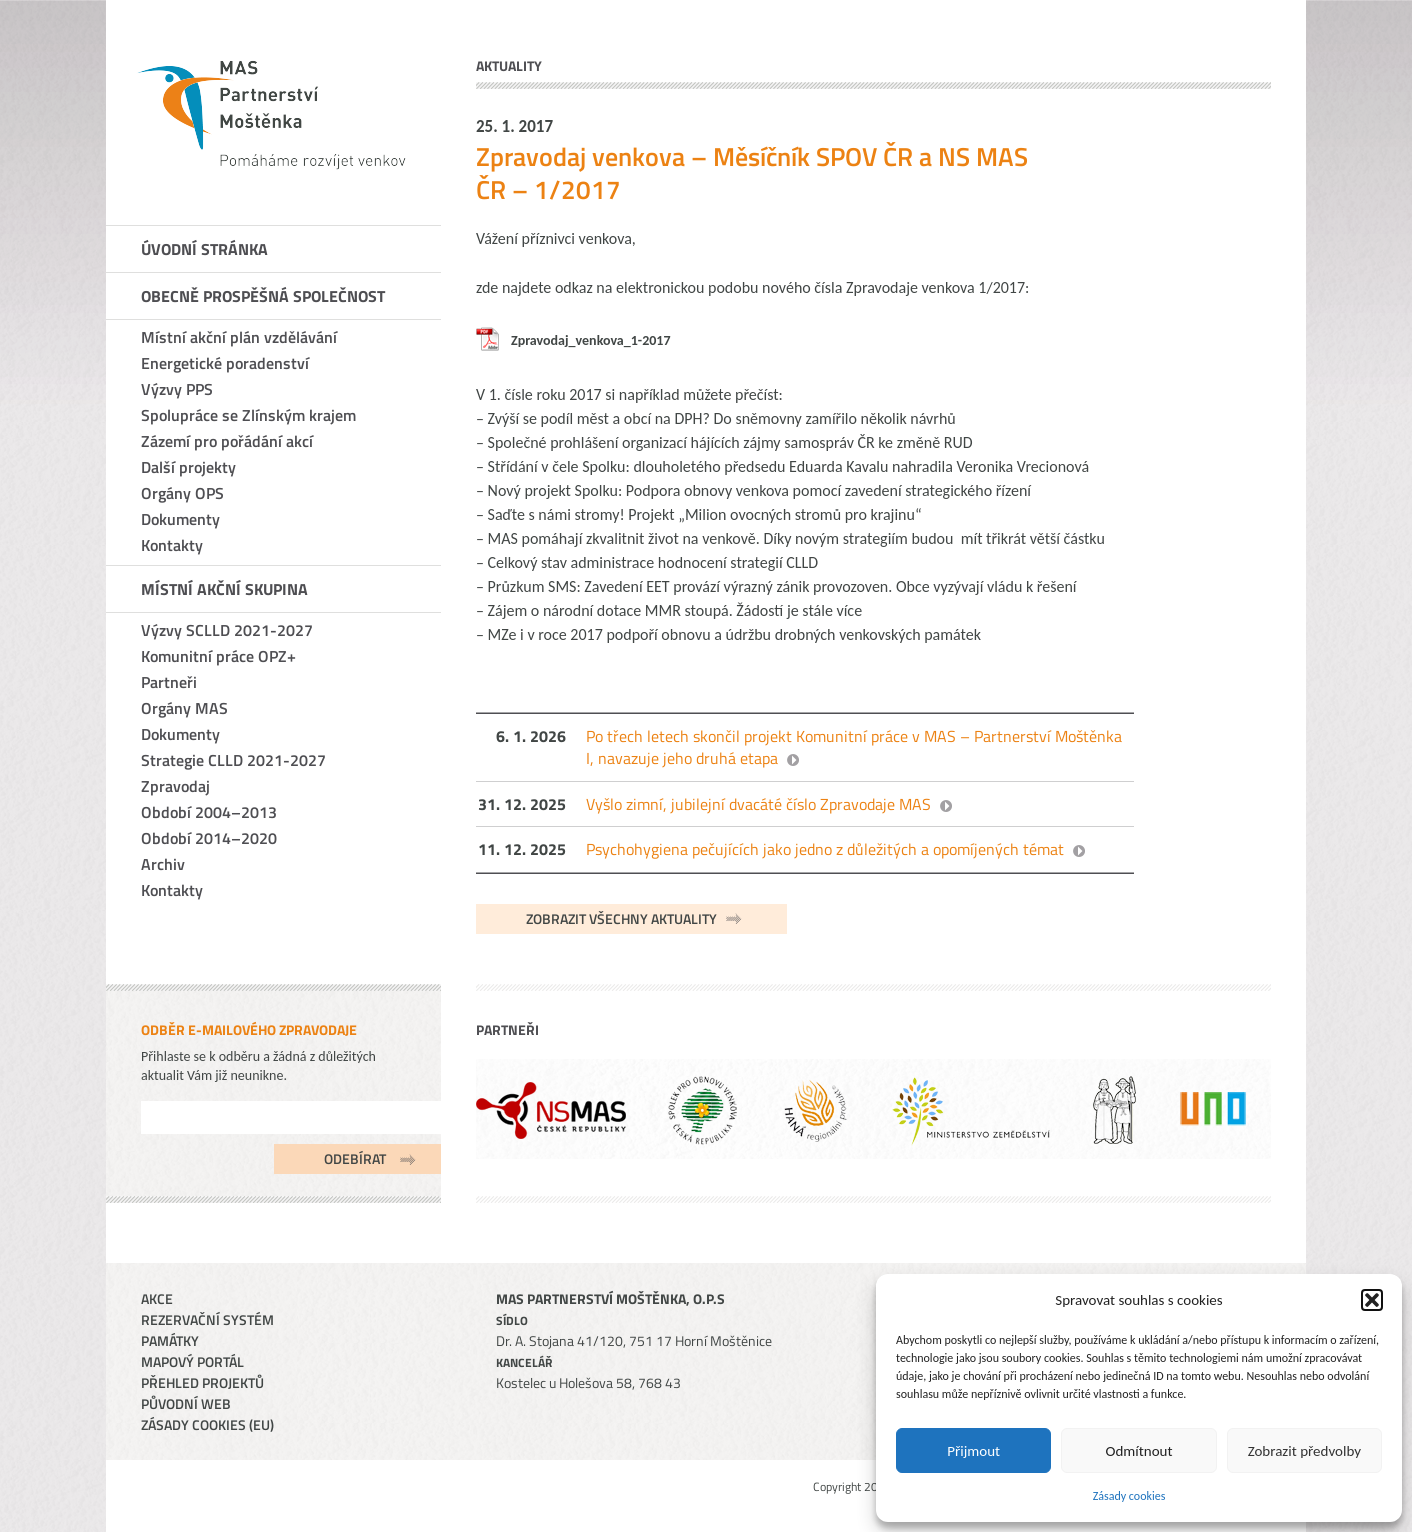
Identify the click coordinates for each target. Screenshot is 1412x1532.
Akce (157, 1298)
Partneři (169, 682)
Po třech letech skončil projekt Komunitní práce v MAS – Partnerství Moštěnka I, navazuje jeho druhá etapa (854, 747)
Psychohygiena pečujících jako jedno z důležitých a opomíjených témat (825, 849)
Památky (170, 1340)
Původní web (186, 1403)
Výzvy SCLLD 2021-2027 (227, 630)
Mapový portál (192, 1361)
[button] (1372, 1300)
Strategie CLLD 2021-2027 (233, 760)
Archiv (163, 864)
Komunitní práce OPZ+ (218, 656)
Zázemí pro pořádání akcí (227, 441)
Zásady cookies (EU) (207, 1424)
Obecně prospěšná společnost (263, 296)
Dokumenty (180, 519)
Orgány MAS (184, 708)
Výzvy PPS (177, 389)
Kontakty (172, 545)
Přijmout (973, 1451)
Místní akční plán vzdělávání (239, 337)
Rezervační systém (207, 1319)
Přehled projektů (202, 1382)
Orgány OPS (182, 493)
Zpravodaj (175, 786)
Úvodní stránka (204, 249)
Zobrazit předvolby (1304, 1451)
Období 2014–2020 (209, 838)
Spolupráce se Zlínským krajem (248, 415)
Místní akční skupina (224, 589)
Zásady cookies (1129, 1496)
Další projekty (188, 467)
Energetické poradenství (225, 363)
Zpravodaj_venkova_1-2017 (591, 340)
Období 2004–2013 (209, 812)
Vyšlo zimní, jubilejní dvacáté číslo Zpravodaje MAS (758, 804)
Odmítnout (1139, 1451)
